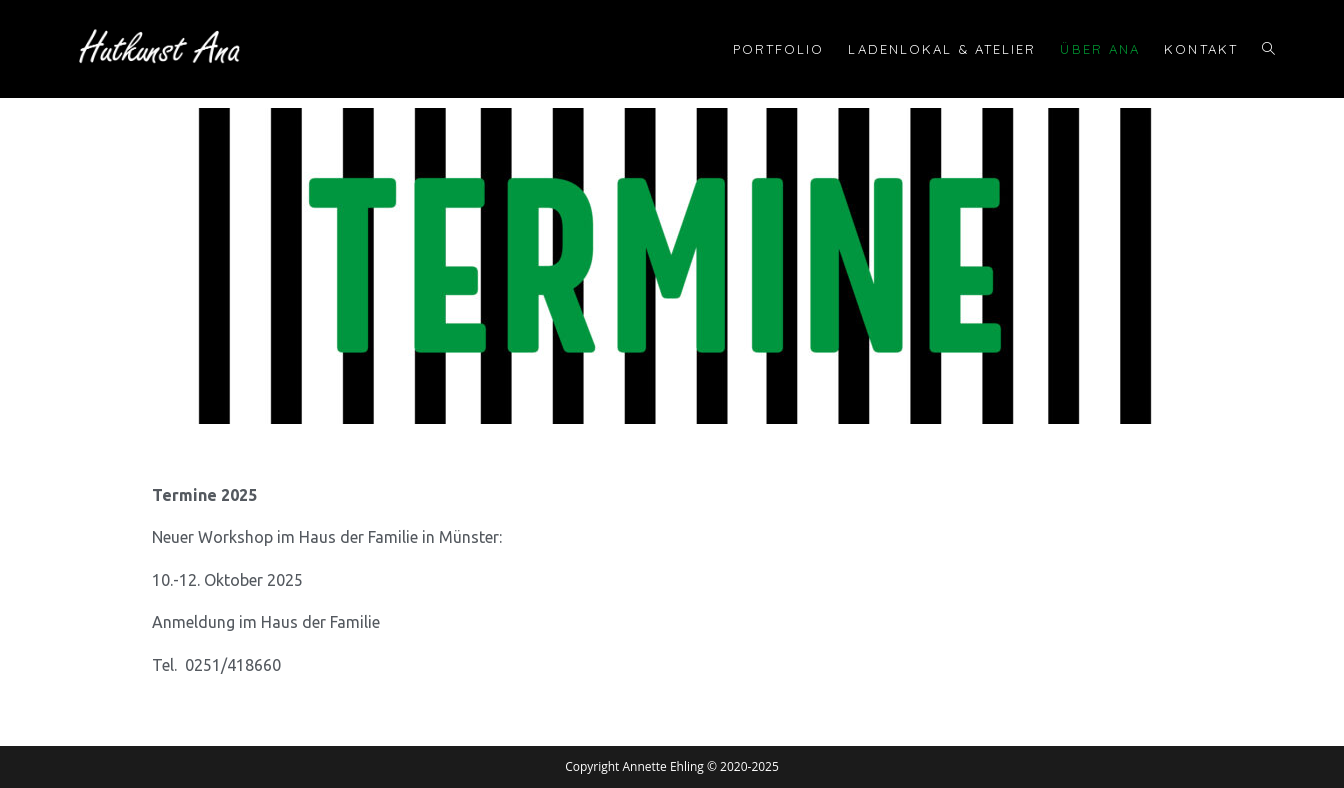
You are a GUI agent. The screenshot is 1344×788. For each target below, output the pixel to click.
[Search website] (1268, 49)
